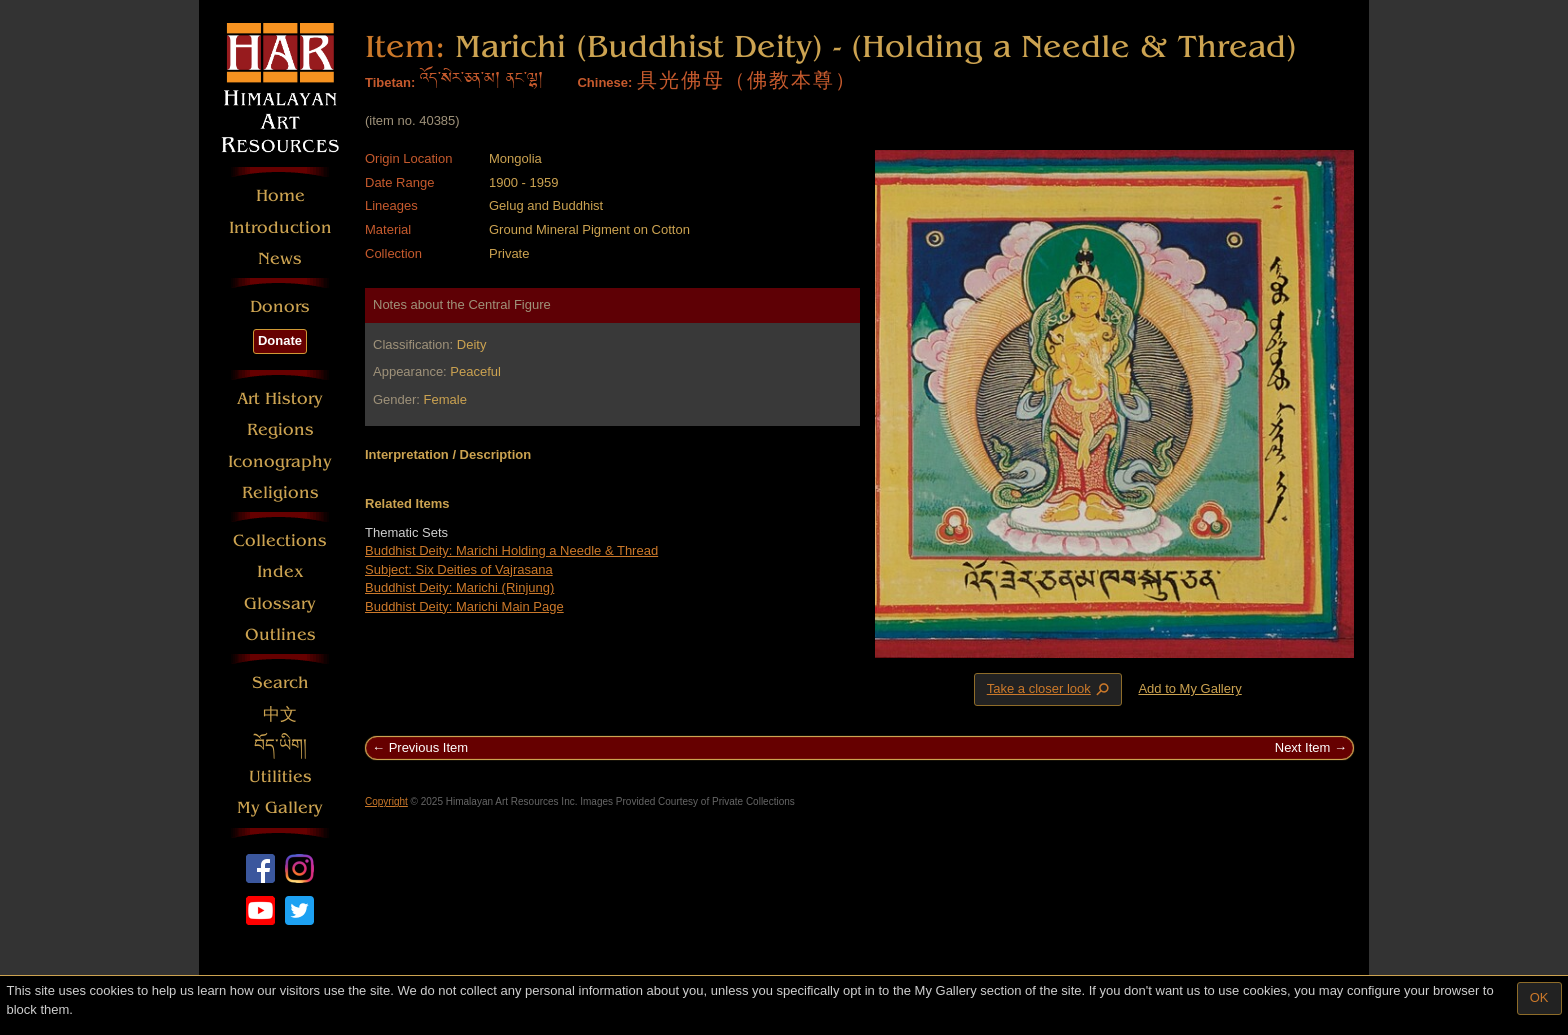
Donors (280, 306)
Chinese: (604, 82)
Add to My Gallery (1189, 688)
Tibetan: (390, 82)
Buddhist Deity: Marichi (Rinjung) (459, 587)
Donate (280, 340)
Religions (280, 492)
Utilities (280, 776)
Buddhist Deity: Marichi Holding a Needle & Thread (511, 550)
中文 (280, 714)
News (280, 258)
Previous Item (428, 747)
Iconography (280, 461)
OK (1539, 997)
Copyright (386, 801)
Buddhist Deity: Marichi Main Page (464, 606)
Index (280, 571)
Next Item (1303, 747)
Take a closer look (1050, 689)
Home (280, 195)
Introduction (280, 227)
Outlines (280, 634)
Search (280, 682)
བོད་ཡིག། (280, 745)
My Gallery (280, 807)
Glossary (280, 603)
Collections (280, 540)
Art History (280, 398)
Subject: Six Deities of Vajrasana (459, 569)
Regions (280, 429)
